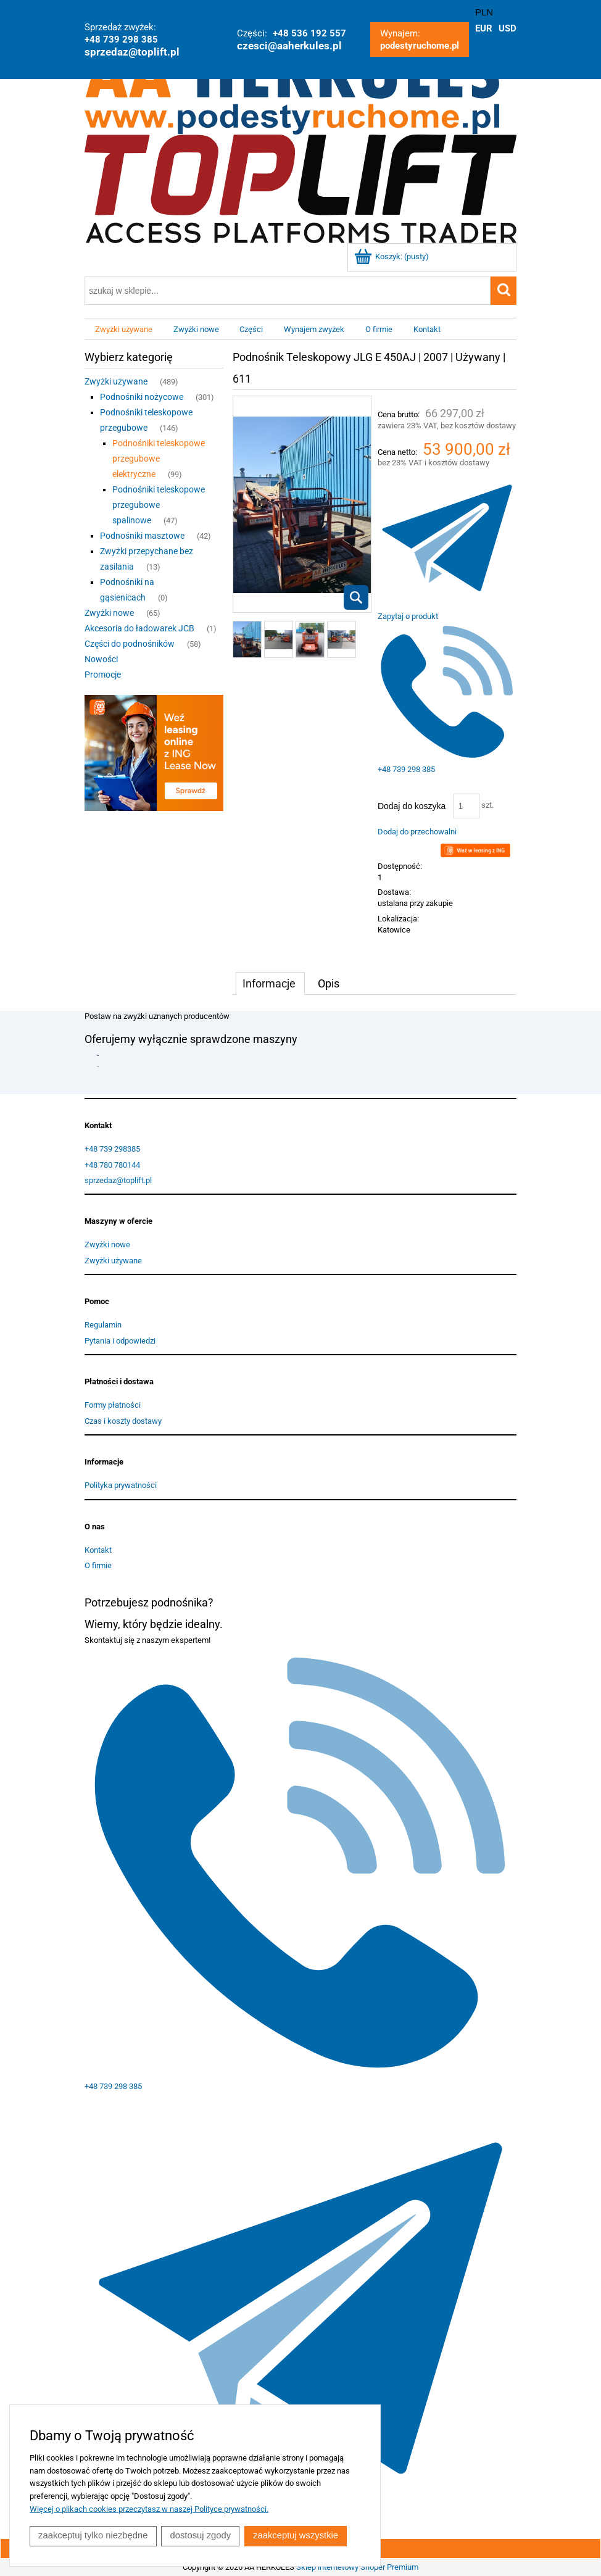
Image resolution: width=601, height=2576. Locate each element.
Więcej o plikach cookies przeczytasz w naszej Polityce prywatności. (149, 2509)
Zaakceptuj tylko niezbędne (93, 2536)
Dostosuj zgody (202, 2536)
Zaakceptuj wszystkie (298, 2536)
